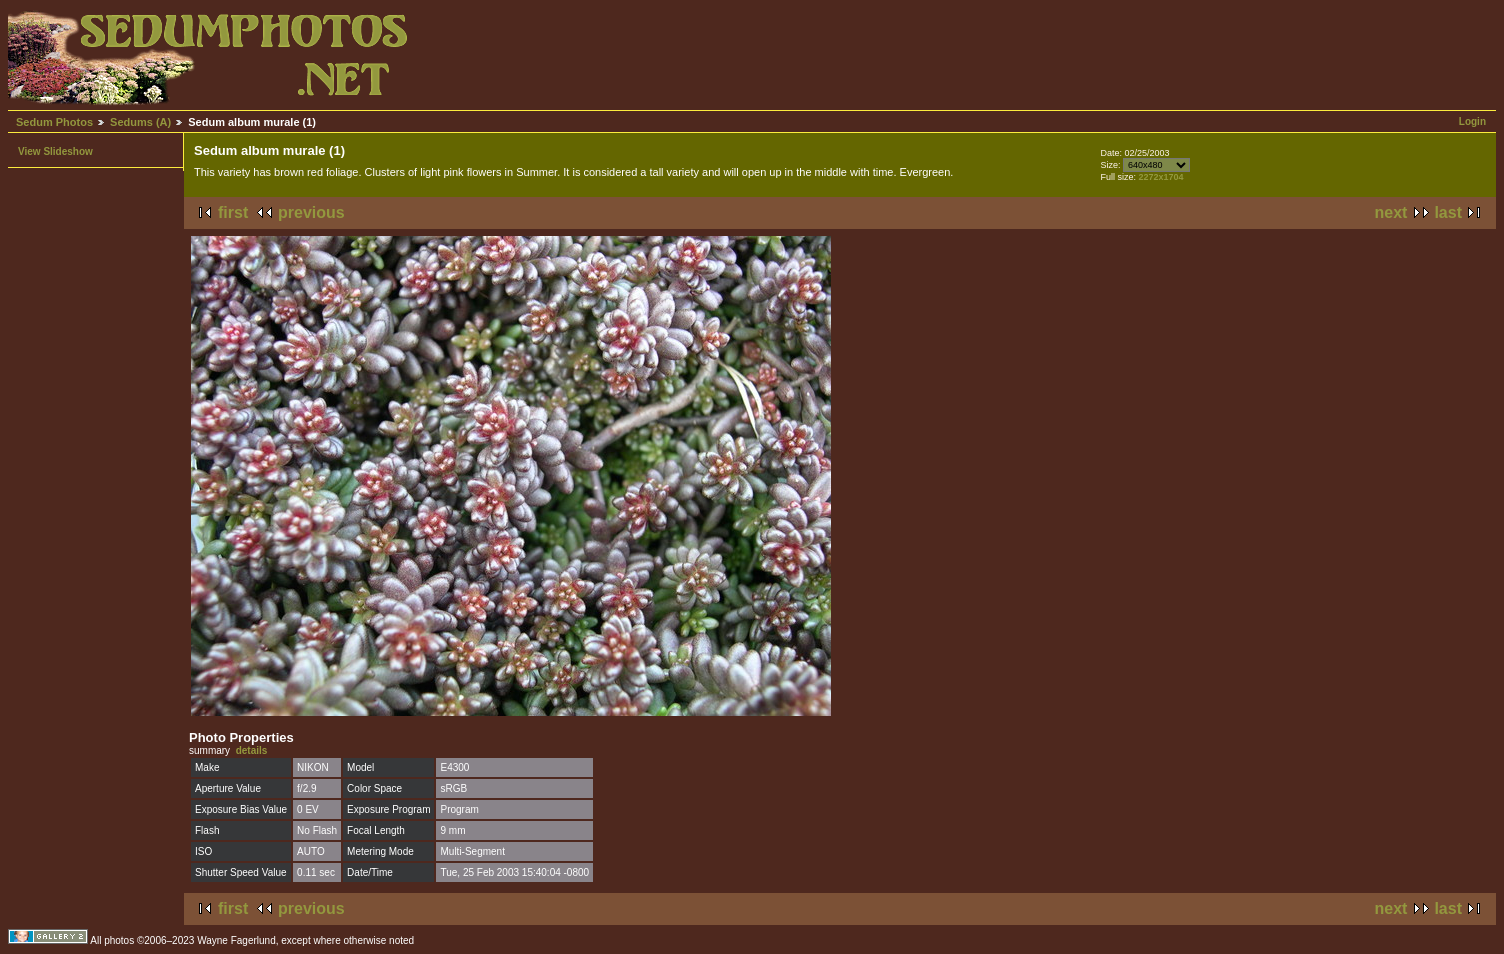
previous (311, 212)
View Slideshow (55, 151)
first (233, 212)
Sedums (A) (140, 122)
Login (1472, 121)
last (1448, 212)
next (1391, 212)
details (252, 750)
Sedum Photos (54, 122)
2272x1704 (1160, 177)
